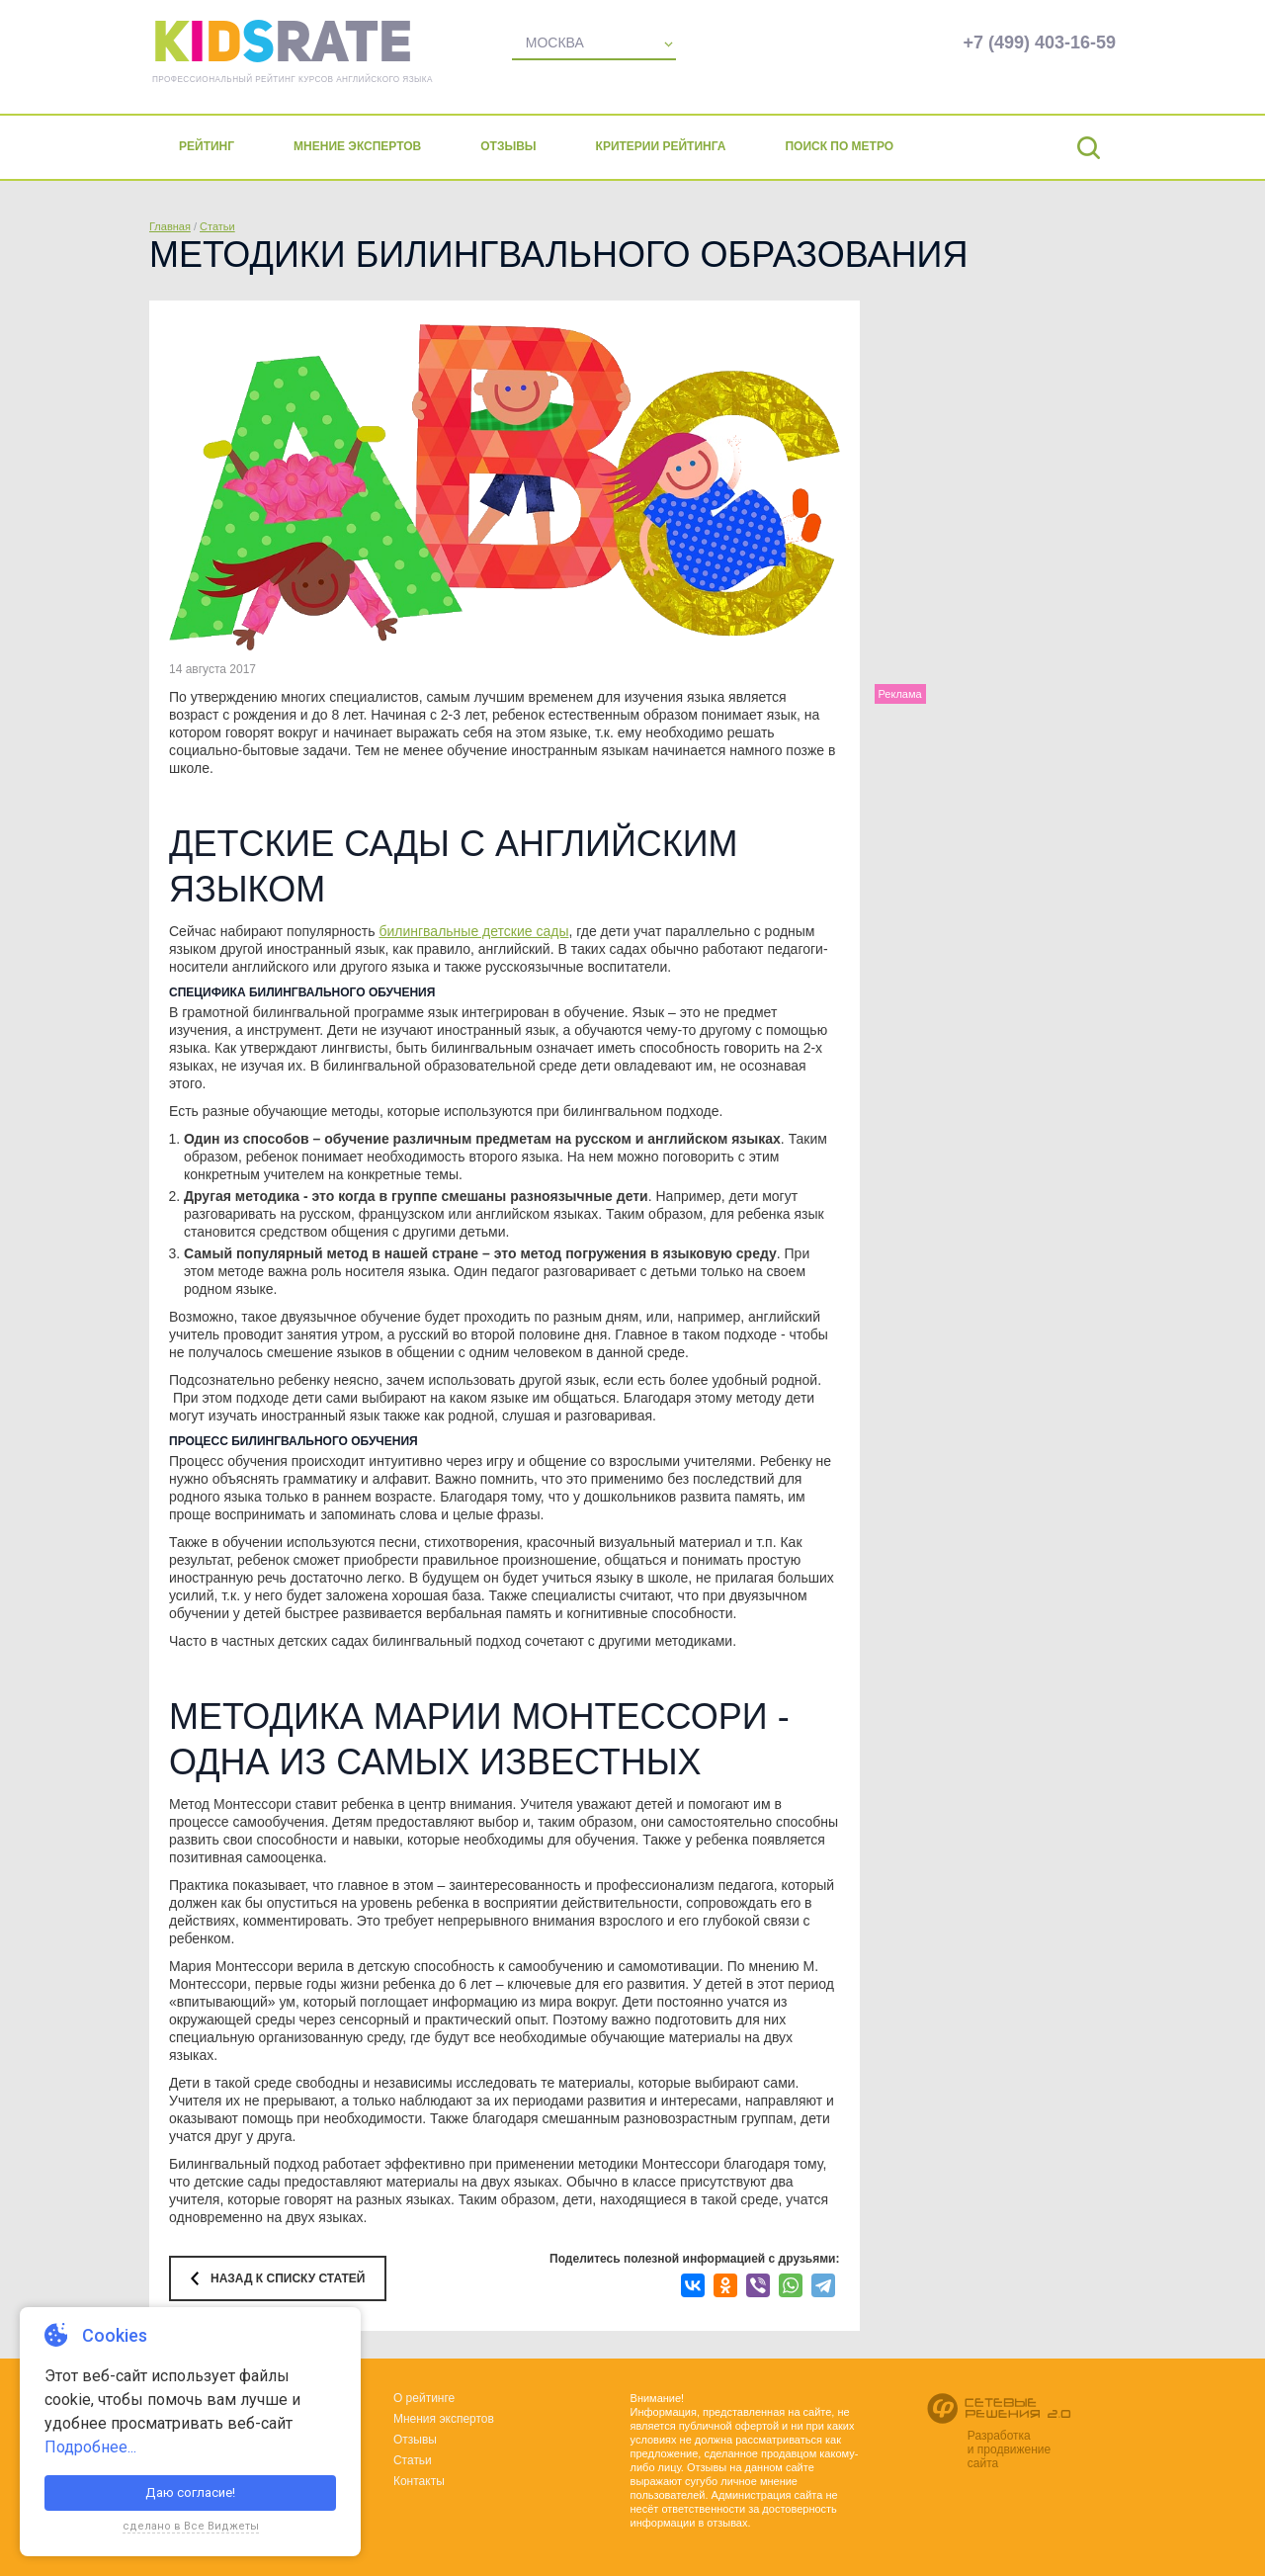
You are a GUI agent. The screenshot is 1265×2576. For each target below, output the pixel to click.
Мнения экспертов (443, 2419)
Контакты (419, 2481)
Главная (170, 226)
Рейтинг (206, 146)
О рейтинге (424, 2398)
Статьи (217, 226)
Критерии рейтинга (661, 146)
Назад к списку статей (288, 2278)
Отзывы (508, 146)
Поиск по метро (839, 146)
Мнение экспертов (357, 146)
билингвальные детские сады (473, 931)
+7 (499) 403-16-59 (1039, 42)
